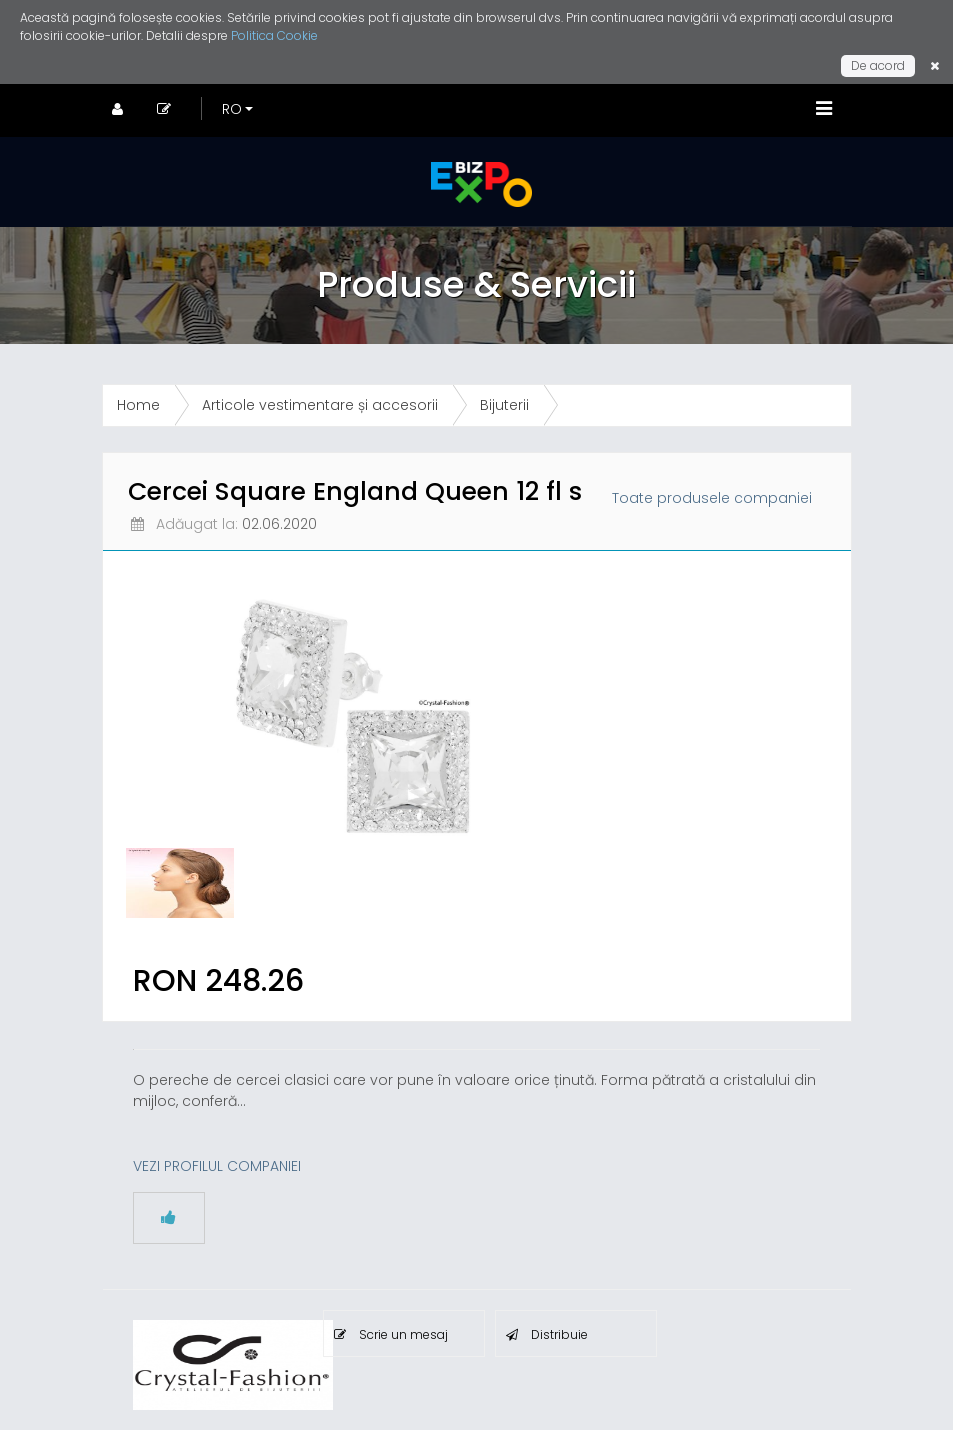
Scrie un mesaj (391, 1334)
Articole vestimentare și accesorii (320, 405)
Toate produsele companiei (712, 498)
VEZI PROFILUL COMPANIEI (217, 1166)
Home (138, 405)
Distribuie (547, 1334)
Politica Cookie (274, 35)
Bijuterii (504, 405)
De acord (878, 65)
